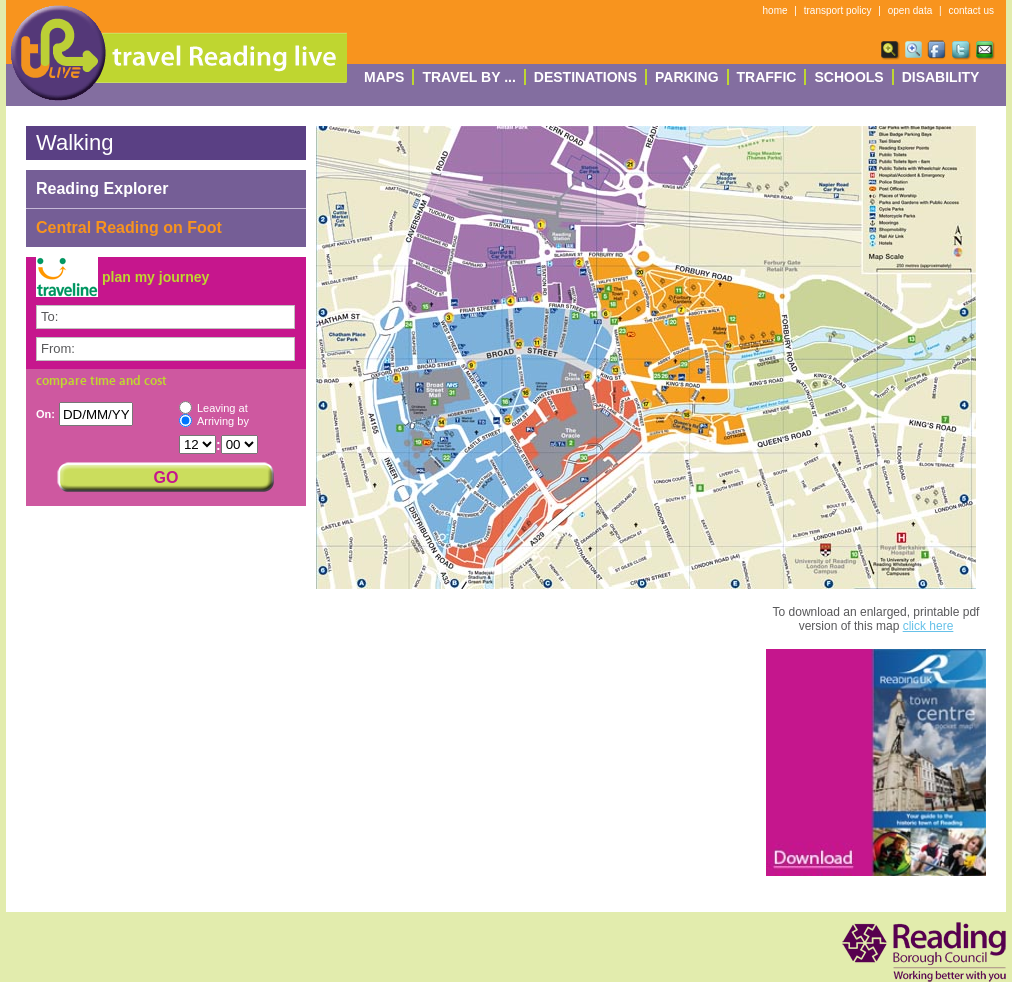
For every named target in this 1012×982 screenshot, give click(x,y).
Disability (941, 77)
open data (910, 10)
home (775, 10)
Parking (687, 77)
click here (928, 626)
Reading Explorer (102, 188)
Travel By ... (468, 77)
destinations (585, 77)
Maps (384, 77)
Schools (848, 77)
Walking (74, 142)
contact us (971, 10)
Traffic (767, 77)
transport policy (838, 10)
